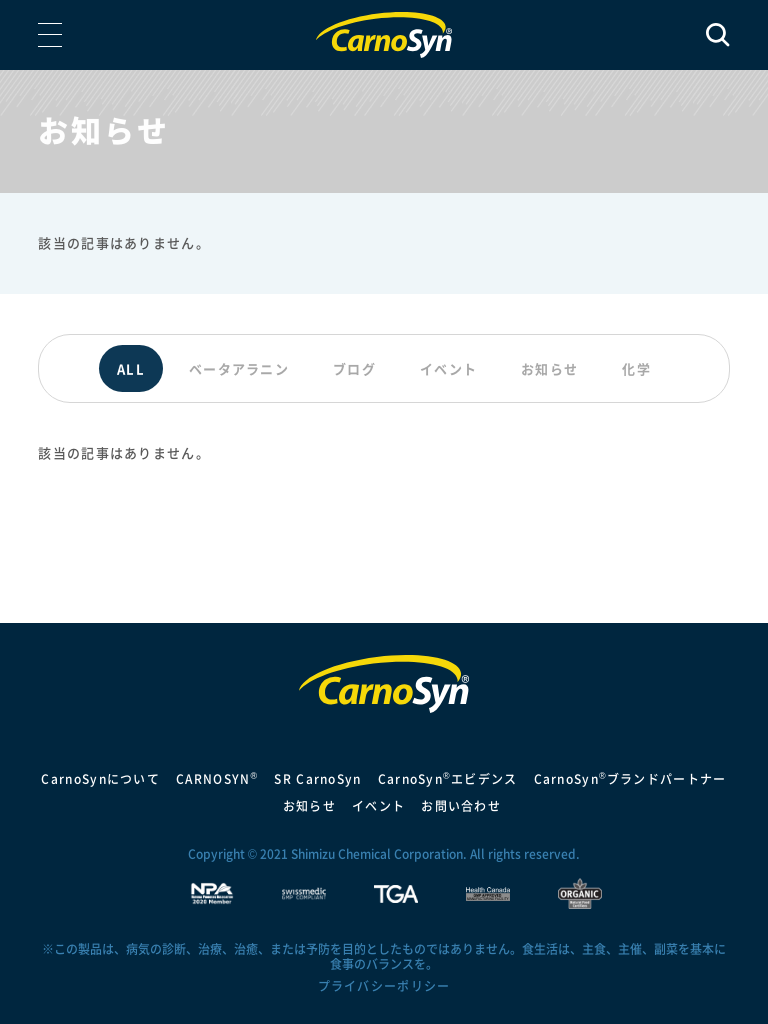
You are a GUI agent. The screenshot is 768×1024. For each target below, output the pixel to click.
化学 (636, 368)
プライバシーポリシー (384, 986)
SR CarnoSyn (317, 779)
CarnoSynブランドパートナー (630, 779)
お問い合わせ (461, 806)
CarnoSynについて (100, 779)
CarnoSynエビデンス (448, 779)
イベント (448, 368)
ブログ (354, 368)
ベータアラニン (239, 368)
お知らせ (549, 368)
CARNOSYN (217, 779)
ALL (131, 368)
